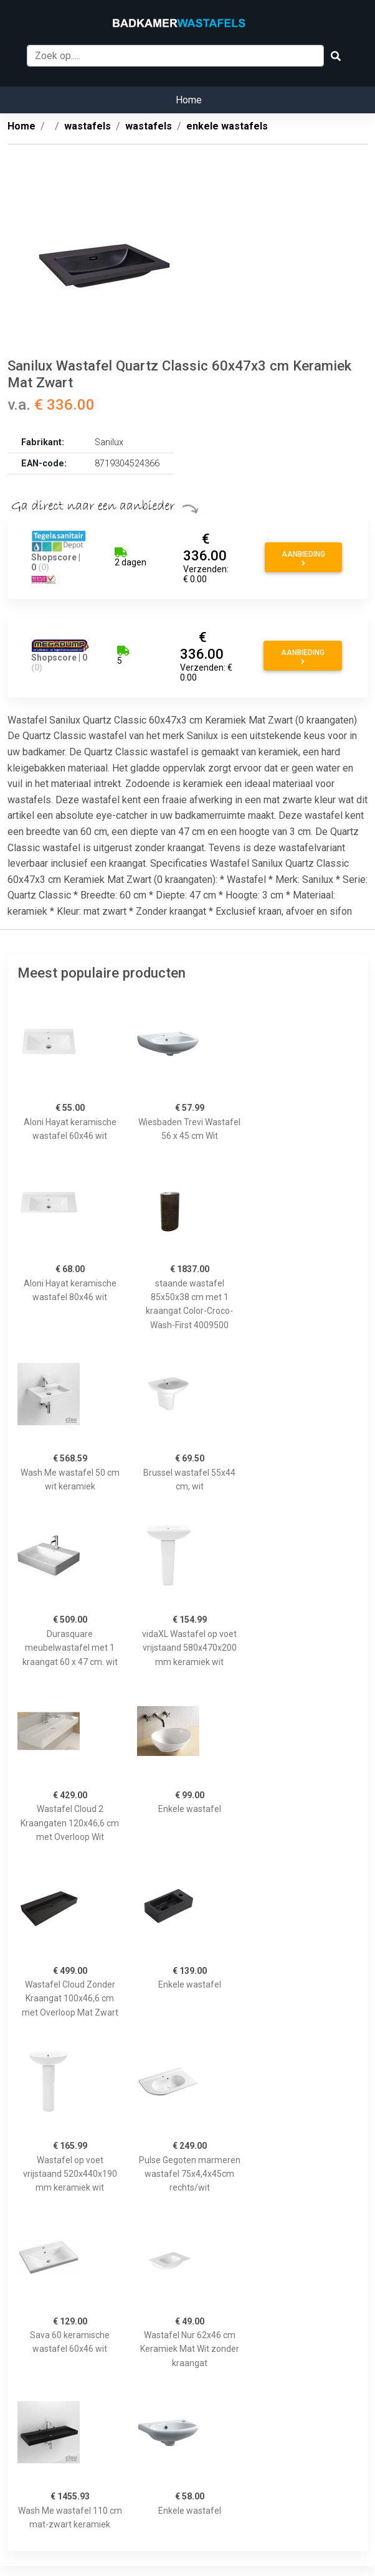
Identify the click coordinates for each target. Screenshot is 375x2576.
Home (189, 100)
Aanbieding (303, 558)
